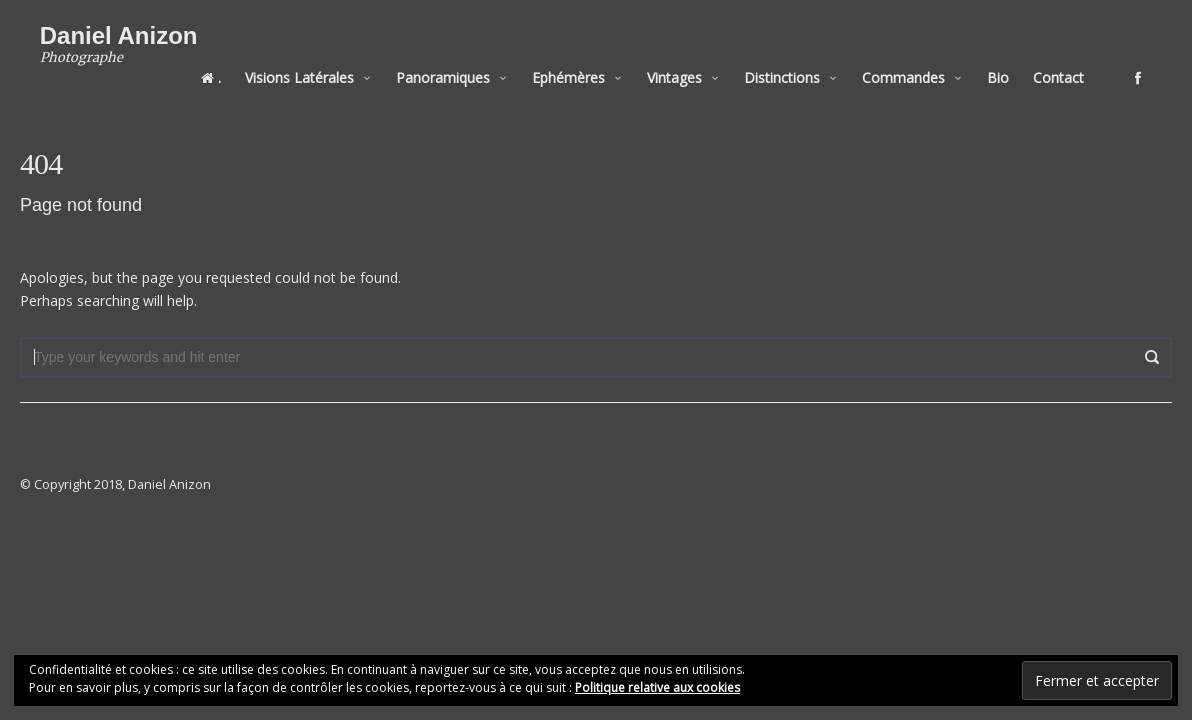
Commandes (923, 61)
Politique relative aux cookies (657, 687)
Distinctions (802, 61)
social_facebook (1158, 62)
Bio (1018, 61)
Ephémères (588, 61)
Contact (1078, 61)
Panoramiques (463, 61)
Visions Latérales (319, 61)
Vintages (694, 61)
